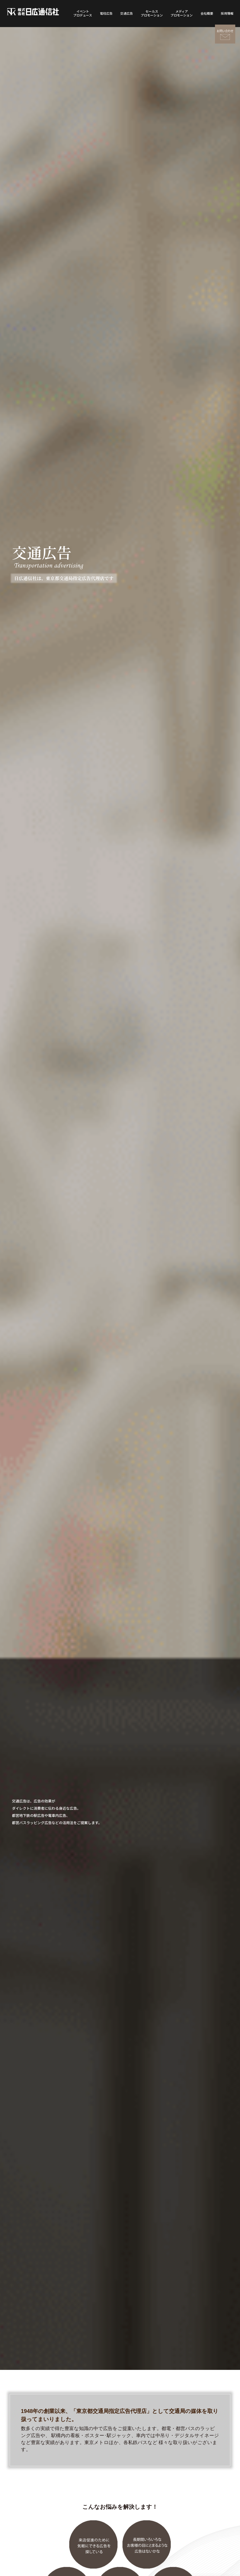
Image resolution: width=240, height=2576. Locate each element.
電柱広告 (106, 13)
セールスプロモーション (152, 13)
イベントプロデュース (82, 13)
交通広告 (126, 13)
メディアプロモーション (182, 13)
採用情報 (227, 13)
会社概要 (207, 13)
